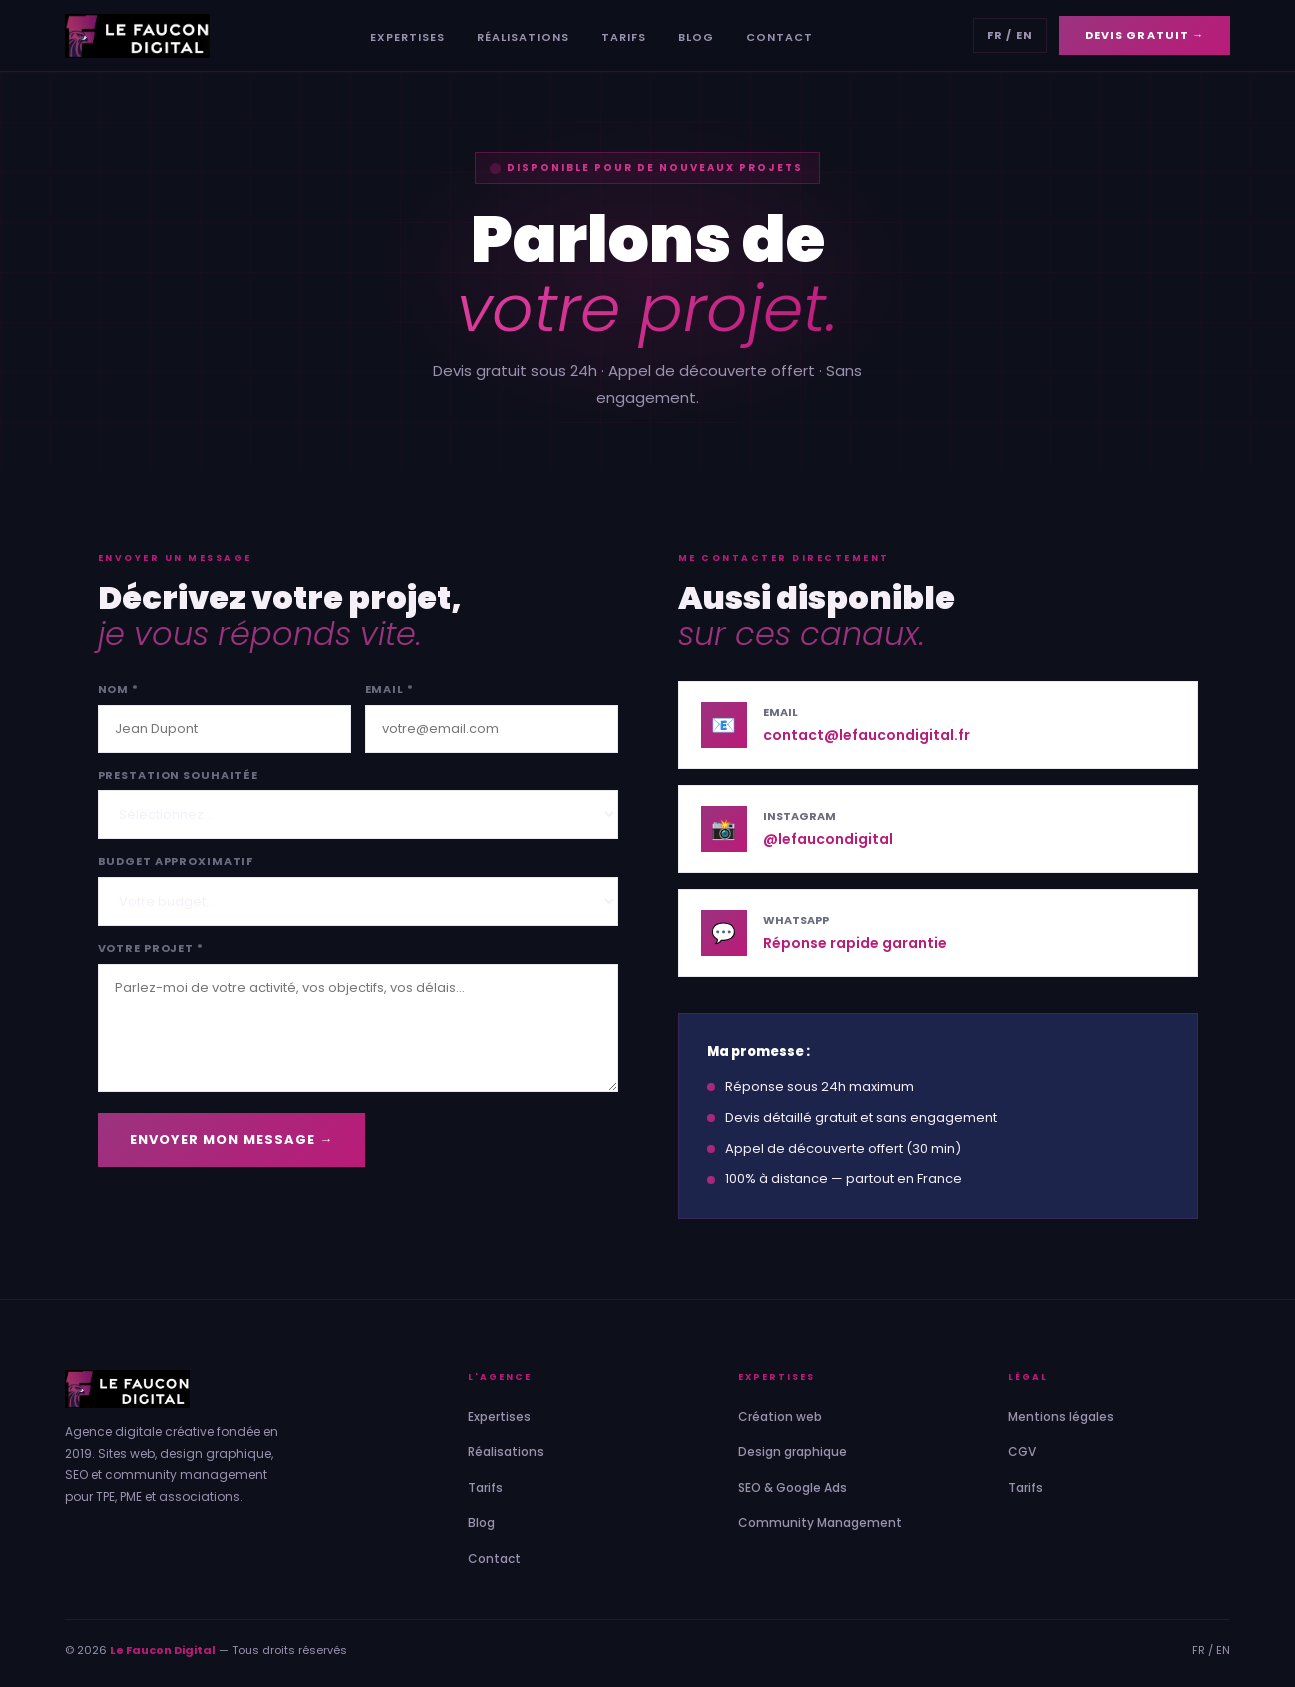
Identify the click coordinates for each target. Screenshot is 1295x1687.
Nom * (118, 689)
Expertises (407, 37)
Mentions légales (1061, 1416)
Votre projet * (151, 948)
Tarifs (623, 37)
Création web (780, 1416)
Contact (779, 37)
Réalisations (523, 37)
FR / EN (1010, 35)
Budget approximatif (176, 861)
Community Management (820, 1522)
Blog (696, 37)
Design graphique (792, 1451)
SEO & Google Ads (792, 1487)
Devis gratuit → (1145, 35)
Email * (389, 689)
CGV (1022, 1451)
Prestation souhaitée (178, 775)
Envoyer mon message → (232, 1139)
